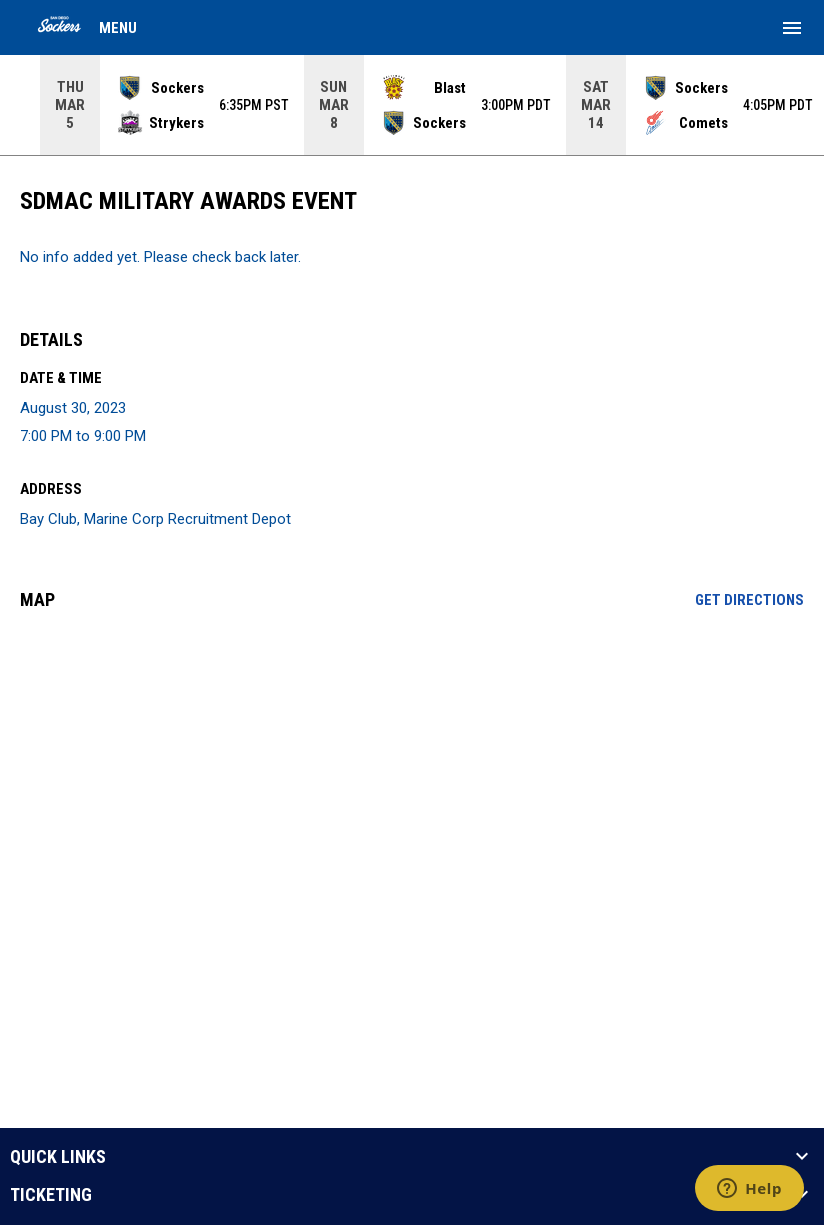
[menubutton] (792, 28)
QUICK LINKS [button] (58, 1157)
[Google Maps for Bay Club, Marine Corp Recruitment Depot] (412, 779)
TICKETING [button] (51, 1195)
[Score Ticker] (412, 105)
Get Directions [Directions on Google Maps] (749, 600)
